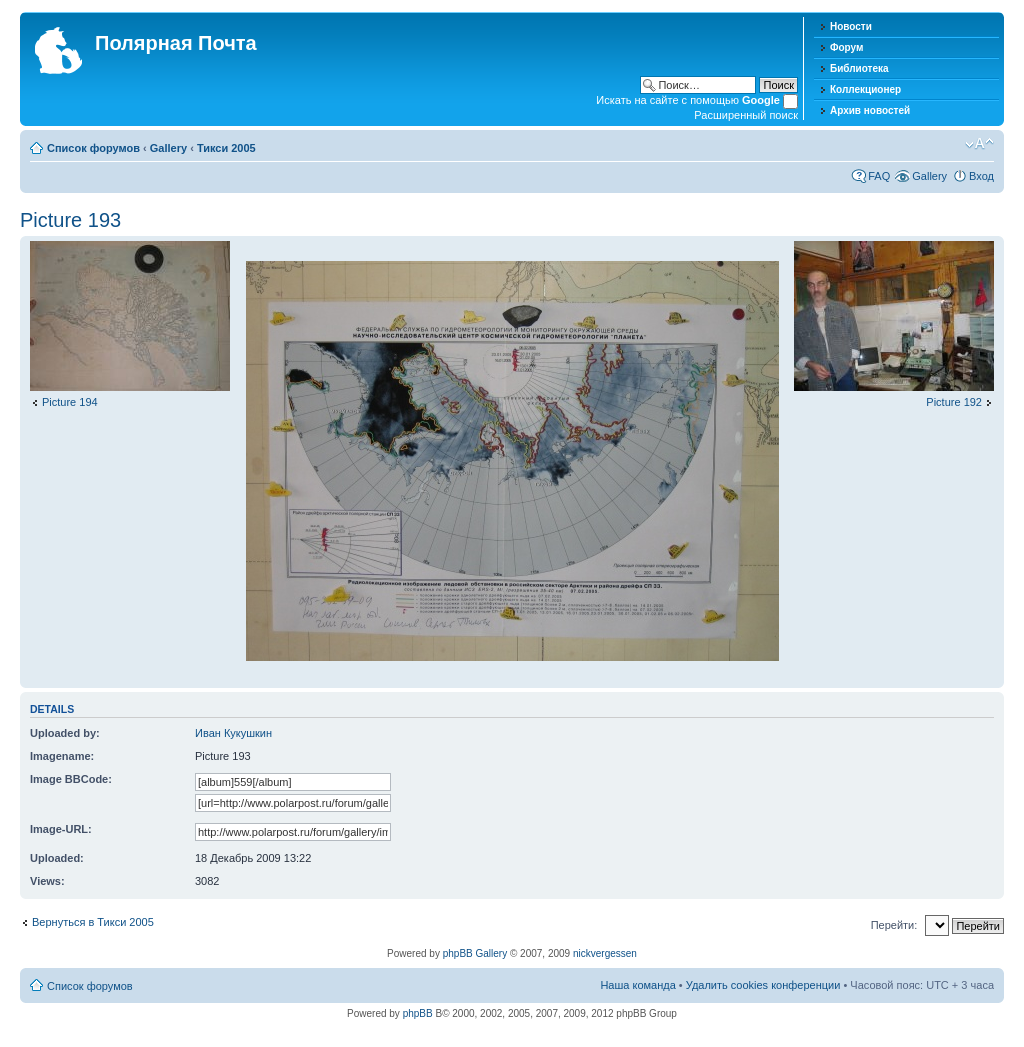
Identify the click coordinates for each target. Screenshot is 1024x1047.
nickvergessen (605, 953)
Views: (47, 881)
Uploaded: (57, 858)
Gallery (168, 148)
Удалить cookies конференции (763, 985)
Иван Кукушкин (233, 733)
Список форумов (93, 148)
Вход (981, 176)
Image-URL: (61, 829)
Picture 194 (70, 402)
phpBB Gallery (475, 953)
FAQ (879, 176)
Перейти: (894, 925)
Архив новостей (870, 110)
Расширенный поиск (746, 115)
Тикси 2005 (226, 148)
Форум (846, 47)
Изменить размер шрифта (979, 144)
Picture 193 (70, 220)
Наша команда (637, 985)
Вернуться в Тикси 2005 (93, 922)
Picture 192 (954, 402)
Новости (851, 26)
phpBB (418, 1013)
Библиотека (859, 68)
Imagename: (62, 756)
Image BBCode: (71, 779)
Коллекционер (865, 89)
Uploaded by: (65, 733)
